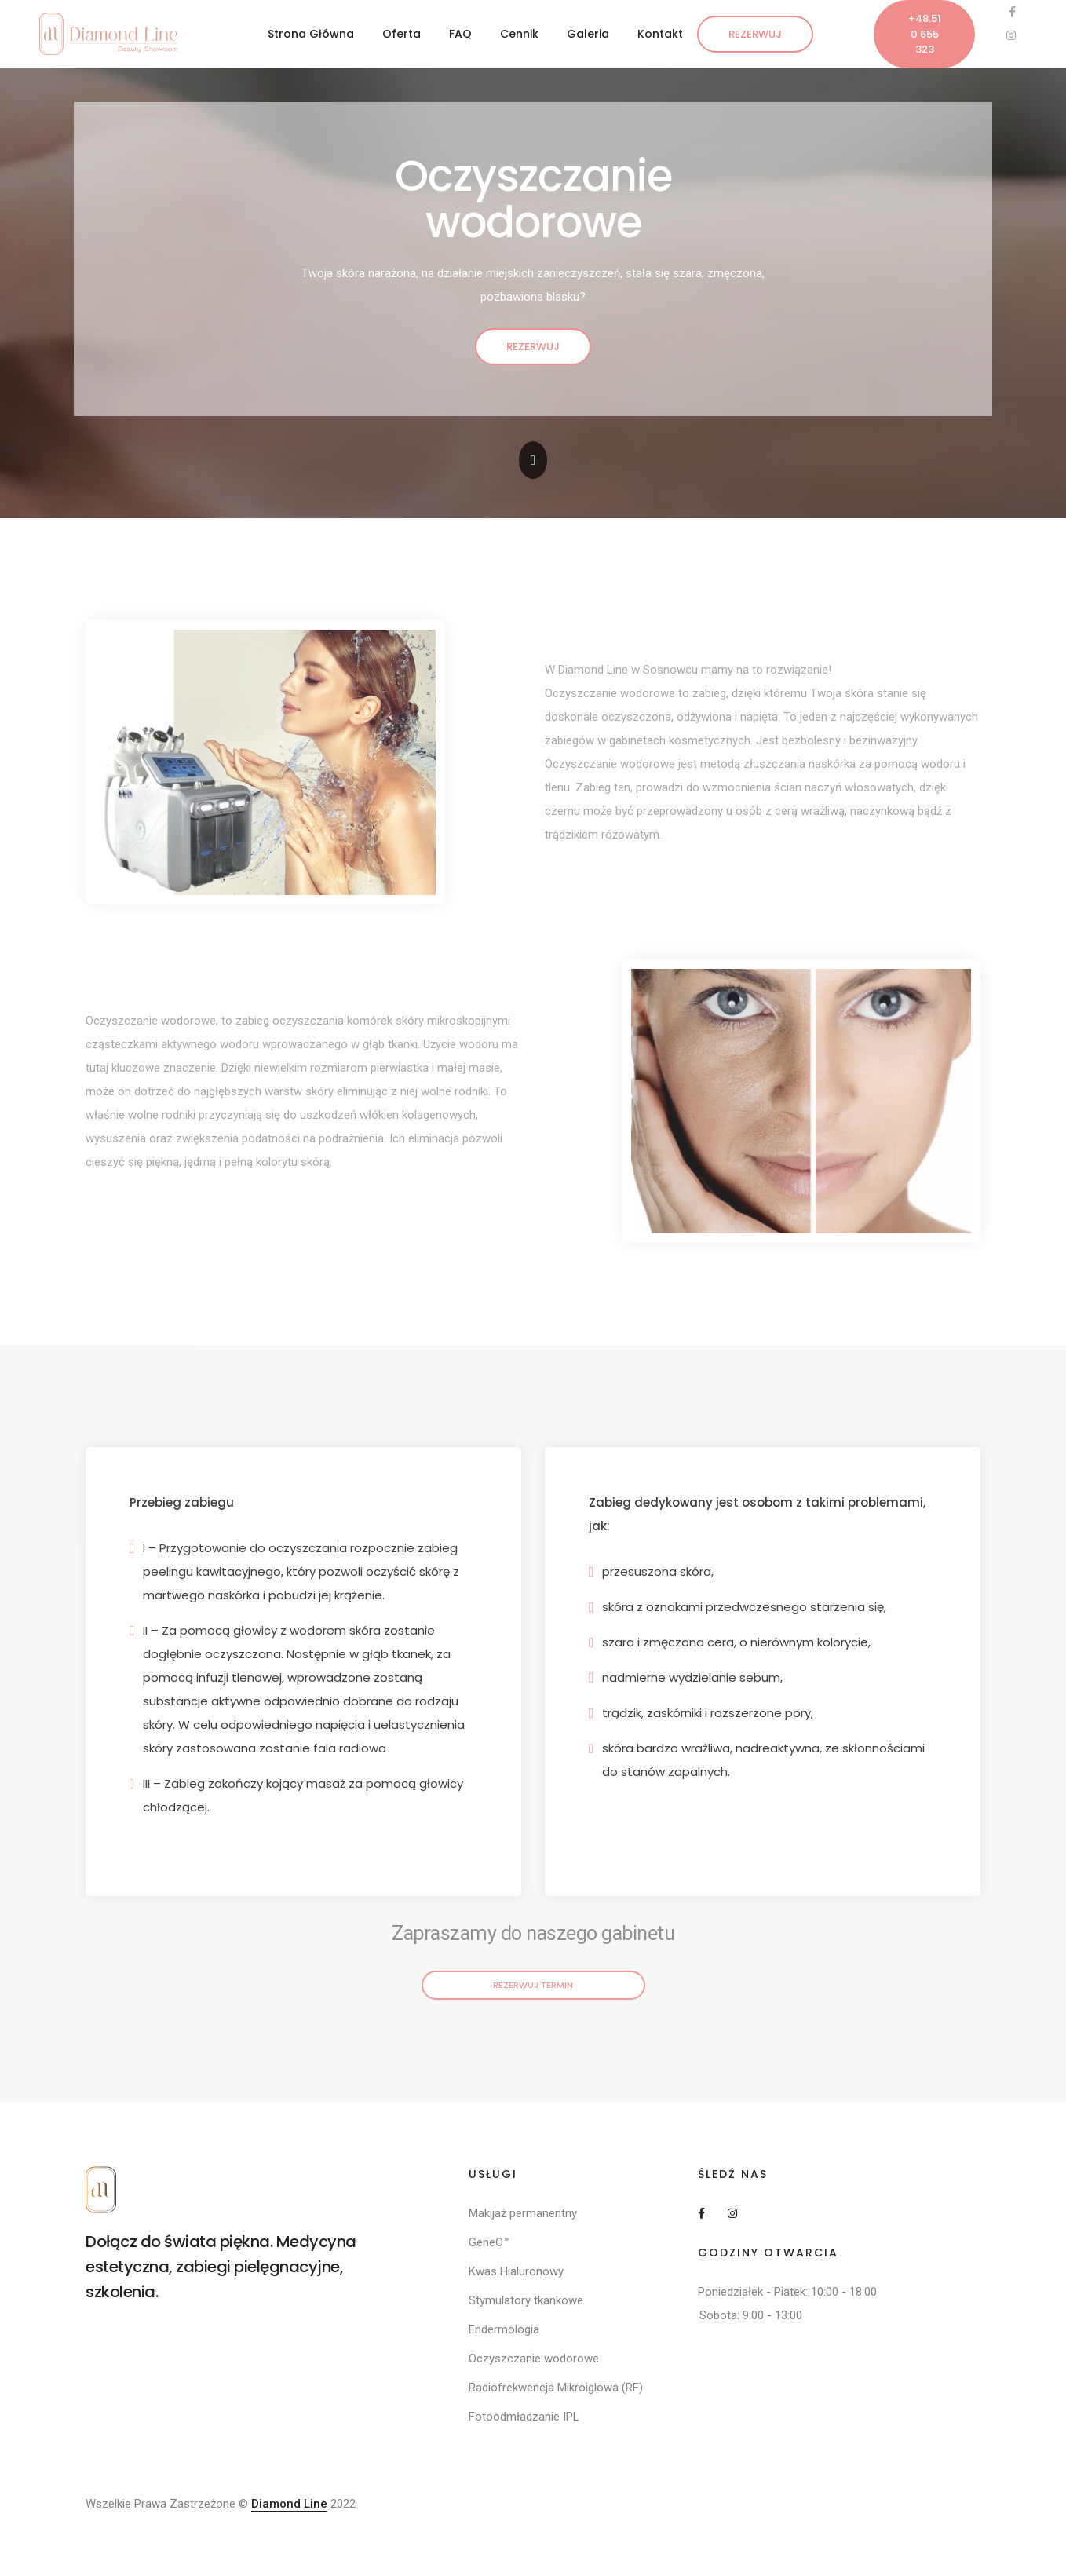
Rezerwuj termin (533, 1985)
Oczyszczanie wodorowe (534, 2358)
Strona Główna (311, 34)
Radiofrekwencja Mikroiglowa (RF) (556, 2388)
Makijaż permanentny (523, 2213)
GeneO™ (489, 2242)
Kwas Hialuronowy (516, 2271)
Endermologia (504, 2329)
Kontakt (660, 34)
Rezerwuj (755, 34)
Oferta (401, 34)
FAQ (460, 34)
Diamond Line (289, 2504)
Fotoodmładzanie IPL (524, 2417)
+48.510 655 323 (924, 34)
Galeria (588, 34)
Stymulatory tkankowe (526, 2300)
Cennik (519, 34)
